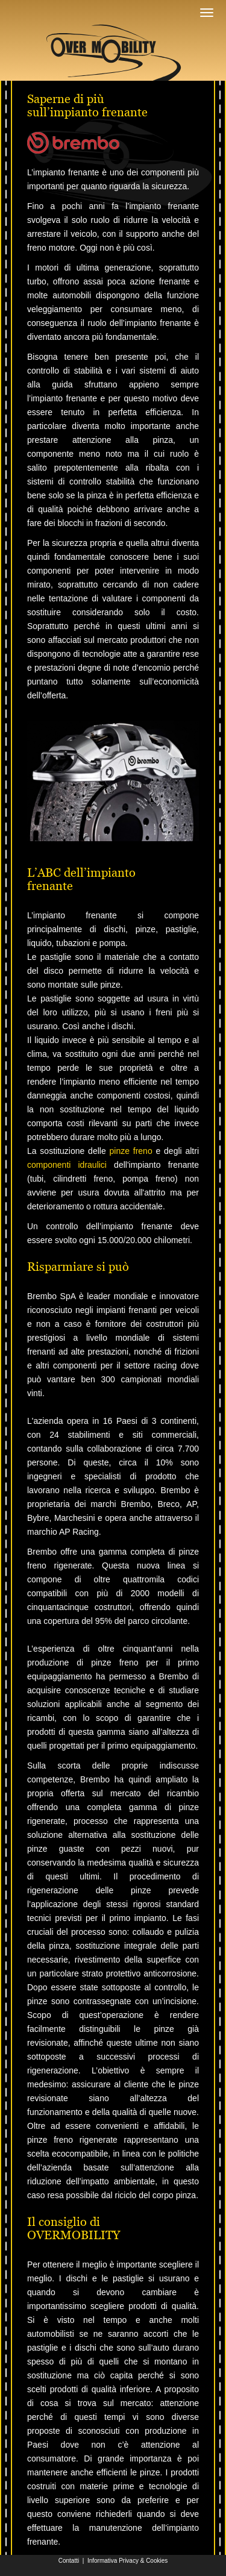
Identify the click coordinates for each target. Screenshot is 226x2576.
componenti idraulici (67, 1165)
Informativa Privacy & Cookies (127, 2560)
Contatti (68, 2560)
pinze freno (130, 1151)
